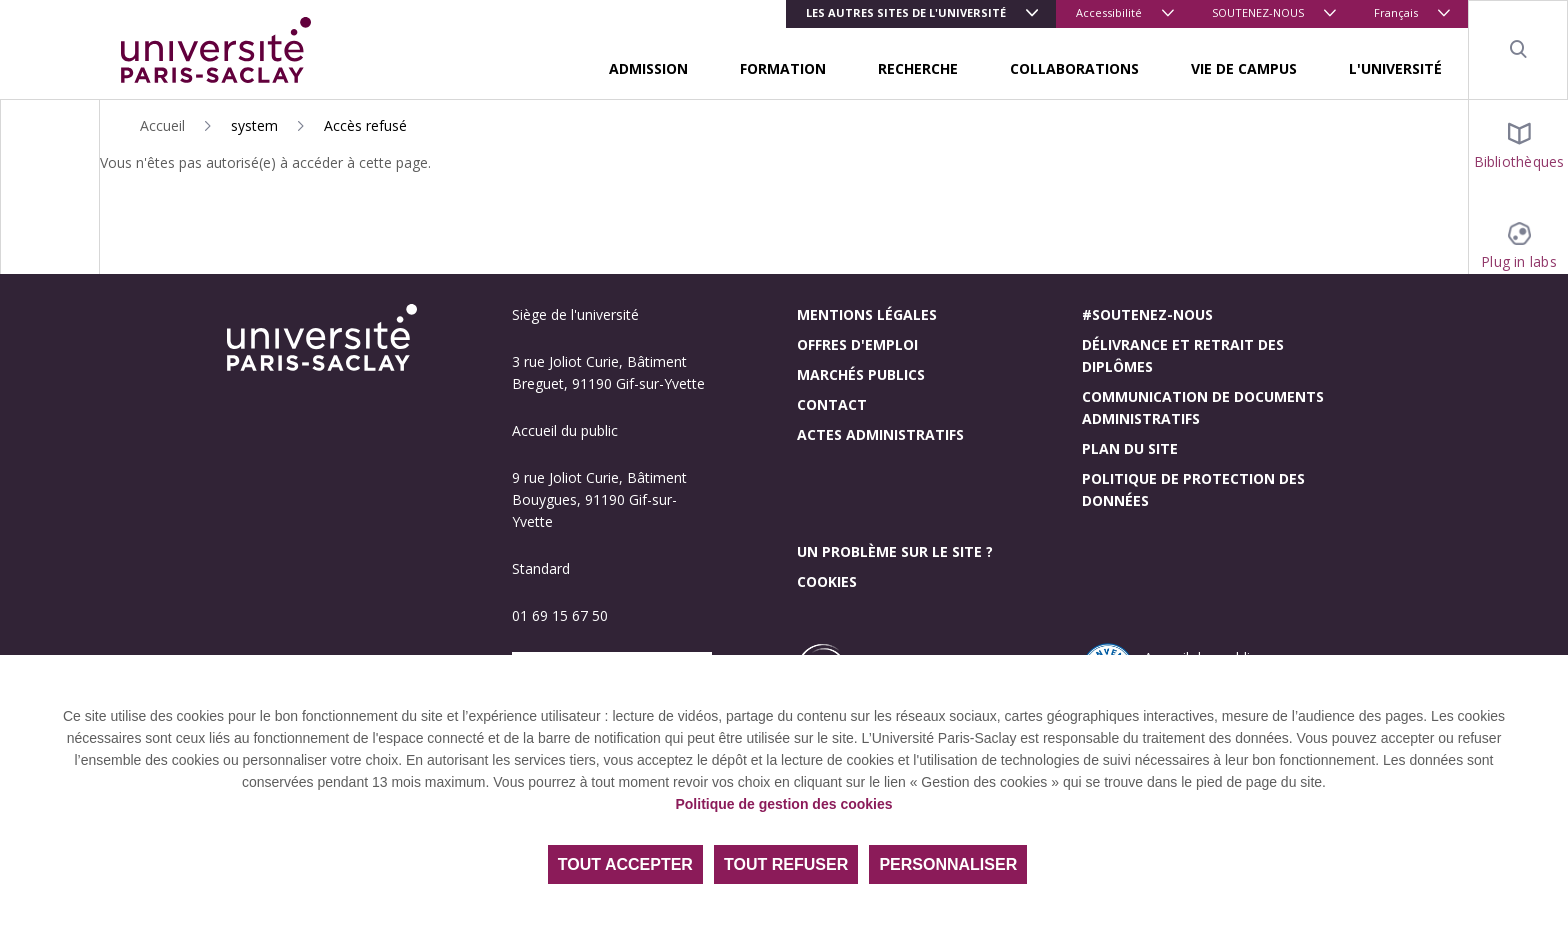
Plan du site (1130, 448)
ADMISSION (648, 68)
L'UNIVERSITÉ (1395, 68)
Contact (832, 404)
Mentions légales (867, 314)
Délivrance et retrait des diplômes (1183, 355)
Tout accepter (625, 864)
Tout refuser (786, 864)
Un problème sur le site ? (895, 551)
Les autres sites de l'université (906, 12)
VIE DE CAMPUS (1244, 68)
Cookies (827, 581)
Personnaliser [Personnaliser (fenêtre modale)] (948, 864)
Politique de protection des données (1193, 489)
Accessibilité (1109, 12)
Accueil (162, 125)
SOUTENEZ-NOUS (1258, 12)
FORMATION (783, 68)
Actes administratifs (880, 434)
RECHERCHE (918, 68)
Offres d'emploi (857, 344)
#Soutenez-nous (1147, 314)
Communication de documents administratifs (1203, 407)
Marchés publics (861, 374)
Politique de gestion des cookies (783, 804)
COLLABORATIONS (1074, 68)
